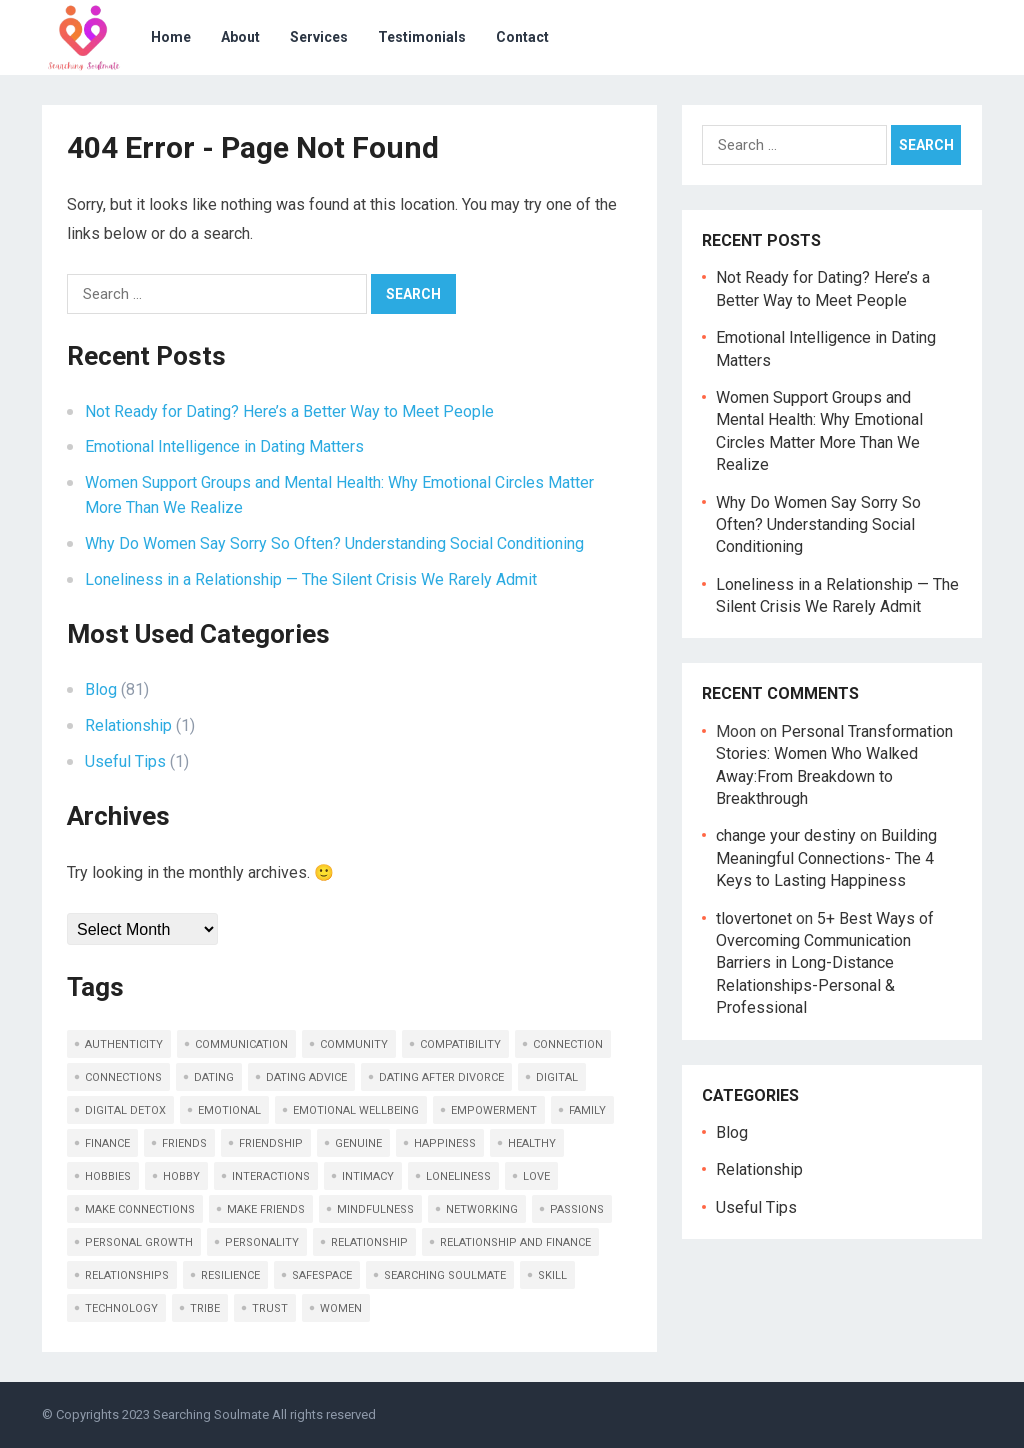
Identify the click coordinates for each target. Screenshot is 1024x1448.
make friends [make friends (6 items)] (266, 1209)
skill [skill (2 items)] (552, 1275)
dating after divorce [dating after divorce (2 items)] (441, 1077)
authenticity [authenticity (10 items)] (124, 1044)
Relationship (128, 725)
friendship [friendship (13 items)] (271, 1143)
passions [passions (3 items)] (577, 1209)
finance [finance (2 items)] (107, 1143)
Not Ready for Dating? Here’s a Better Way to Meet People (289, 411)
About (240, 37)
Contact (522, 37)
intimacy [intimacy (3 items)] (368, 1176)
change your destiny (786, 835)
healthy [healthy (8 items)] (532, 1143)
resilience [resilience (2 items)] (230, 1275)
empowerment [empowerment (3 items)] (494, 1110)
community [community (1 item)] (354, 1044)
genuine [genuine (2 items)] (358, 1143)
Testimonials (422, 37)
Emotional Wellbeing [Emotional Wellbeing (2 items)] (356, 1110)
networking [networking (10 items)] (482, 1209)
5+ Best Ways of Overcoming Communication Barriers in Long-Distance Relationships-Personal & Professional (825, 963)
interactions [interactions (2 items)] (271, 1176)
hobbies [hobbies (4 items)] (108, 1176)
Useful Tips (125, 761)
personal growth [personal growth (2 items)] (139, 1242)
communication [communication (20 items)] (241, 1044)
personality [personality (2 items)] (262, 1242)
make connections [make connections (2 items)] (140, 1209)
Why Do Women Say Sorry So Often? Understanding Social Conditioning (334, 543)
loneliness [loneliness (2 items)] (458, 1176)
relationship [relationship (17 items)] (369, 1242)
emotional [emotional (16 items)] (229, 1110)
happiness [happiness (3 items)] (445, 1143)
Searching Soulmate (211, 1414)
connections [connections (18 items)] (123, 1077)
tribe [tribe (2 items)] (205, 1308)
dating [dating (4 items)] (214, 1077)
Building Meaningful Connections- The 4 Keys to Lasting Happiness (826, 858)
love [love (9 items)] (536, 1176)
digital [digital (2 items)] (557, 1077)
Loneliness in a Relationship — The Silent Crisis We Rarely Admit (311, 579)
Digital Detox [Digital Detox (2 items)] (125, 1110)
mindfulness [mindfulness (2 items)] (375, 1209)
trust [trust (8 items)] (270, 1308)
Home (171, 37)
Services (319, 37)
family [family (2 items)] (587, 1110)
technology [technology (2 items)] (121, 1308)
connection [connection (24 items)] (568, 1044)
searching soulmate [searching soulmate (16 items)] (445, 1275)
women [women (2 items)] (341, 1308)
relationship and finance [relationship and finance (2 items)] (515, 1242)
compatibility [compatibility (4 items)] (460, 1044)
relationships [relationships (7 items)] (127, 1275)
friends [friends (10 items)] (184, 1143)
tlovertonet (754, 918)
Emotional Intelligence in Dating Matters (224, 446)
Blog (101, 689)
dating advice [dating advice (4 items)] (306, 1077)
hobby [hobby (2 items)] (181, 1176)
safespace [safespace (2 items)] (322, 1275)
